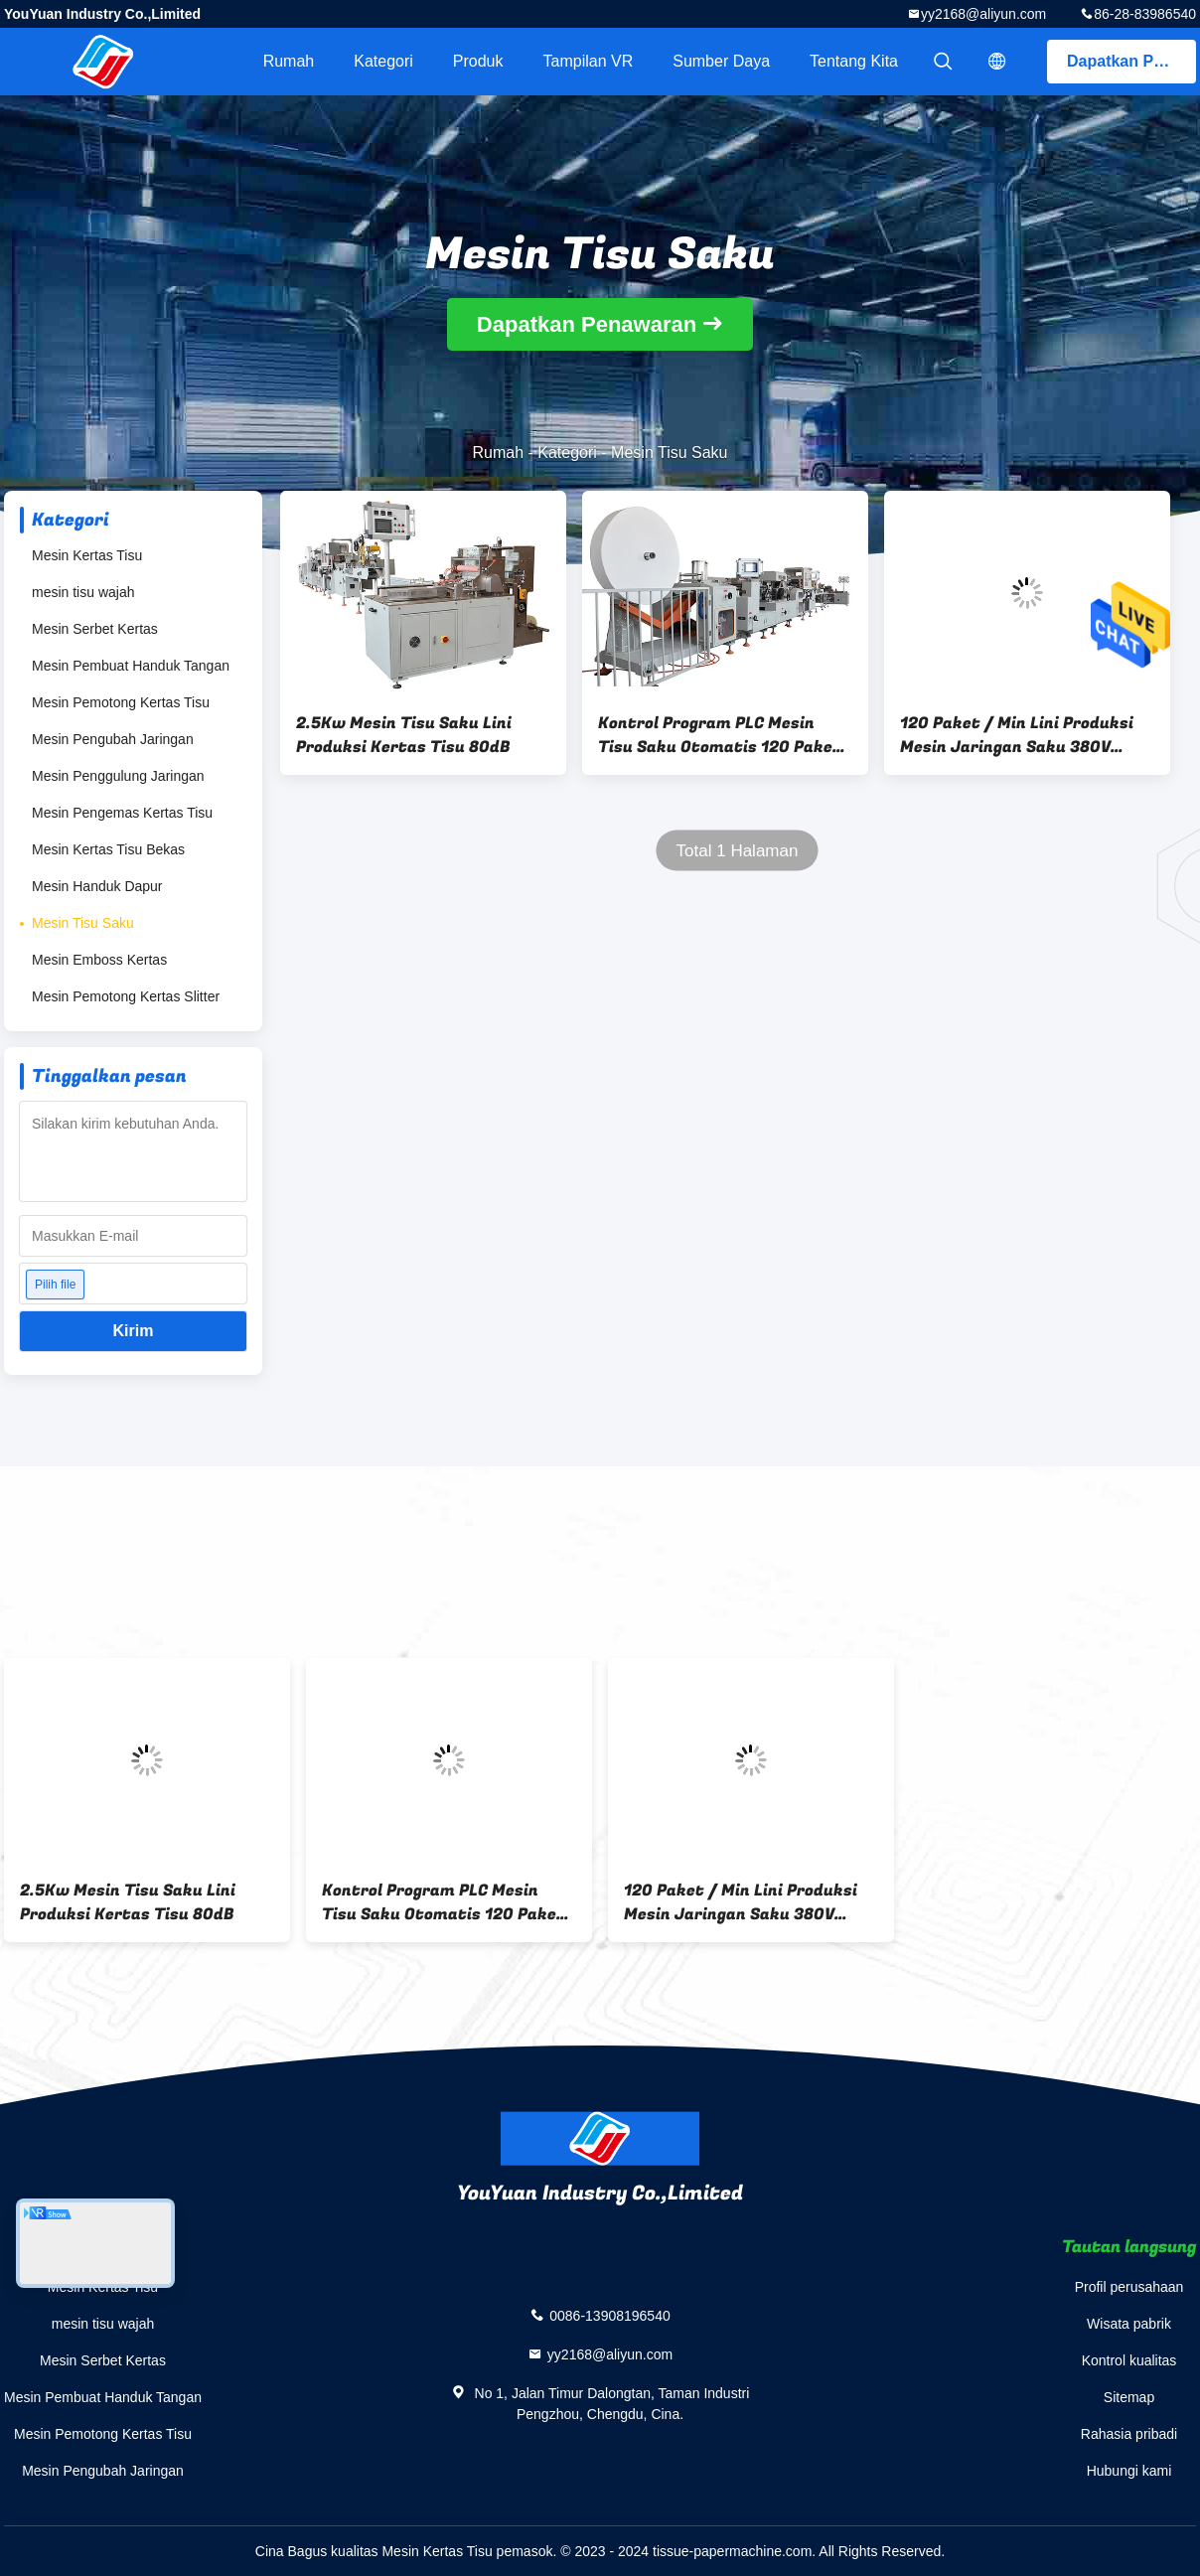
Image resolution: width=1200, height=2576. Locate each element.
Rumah (289, 61)
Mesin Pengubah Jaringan (113, 739)
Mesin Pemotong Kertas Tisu (121, 702)
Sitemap (1129, 2397)
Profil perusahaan (1129, 2287)
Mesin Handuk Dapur (97, 886)
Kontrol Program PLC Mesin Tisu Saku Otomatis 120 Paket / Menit (719, 735)
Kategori (383, 61)
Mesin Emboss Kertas (99, 960)
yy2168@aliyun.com (983, 14)
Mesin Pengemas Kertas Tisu (122, 813)
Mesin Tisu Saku (83, 923)
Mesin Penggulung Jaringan (118, 776)
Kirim (133, 1330)
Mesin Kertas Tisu (87, 555)
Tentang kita (854, 61)
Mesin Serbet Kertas (95, 629)
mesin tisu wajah (83, 592)
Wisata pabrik (1129, 2324)
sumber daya (721, 61)
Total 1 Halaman (737, 850)
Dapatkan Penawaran (1131, 61)
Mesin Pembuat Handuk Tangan (130, 666)
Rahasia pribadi (1129, 2434)
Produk (478, 61)
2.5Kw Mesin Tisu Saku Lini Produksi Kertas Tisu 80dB (404, 735)
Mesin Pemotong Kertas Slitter (126, 996)
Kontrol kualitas (1129, 2360)
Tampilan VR (588, 61)
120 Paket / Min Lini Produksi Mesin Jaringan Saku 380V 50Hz (1016, 735)
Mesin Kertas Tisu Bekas (108, 849)
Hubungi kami (1129, 2471)
